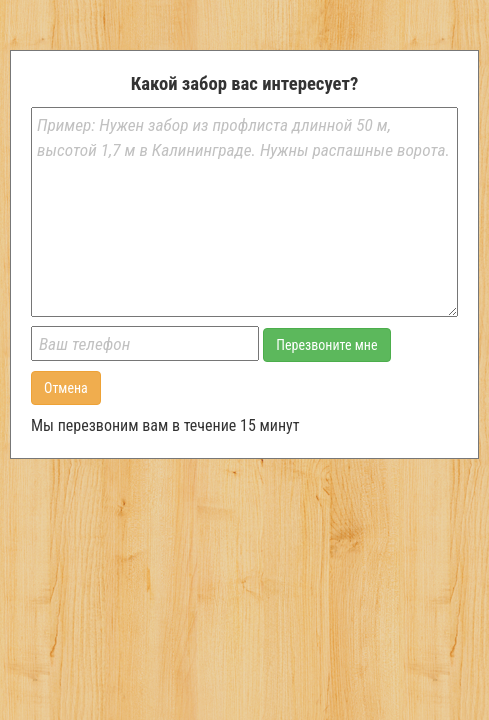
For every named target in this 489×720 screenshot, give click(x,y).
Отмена (66, 388)
